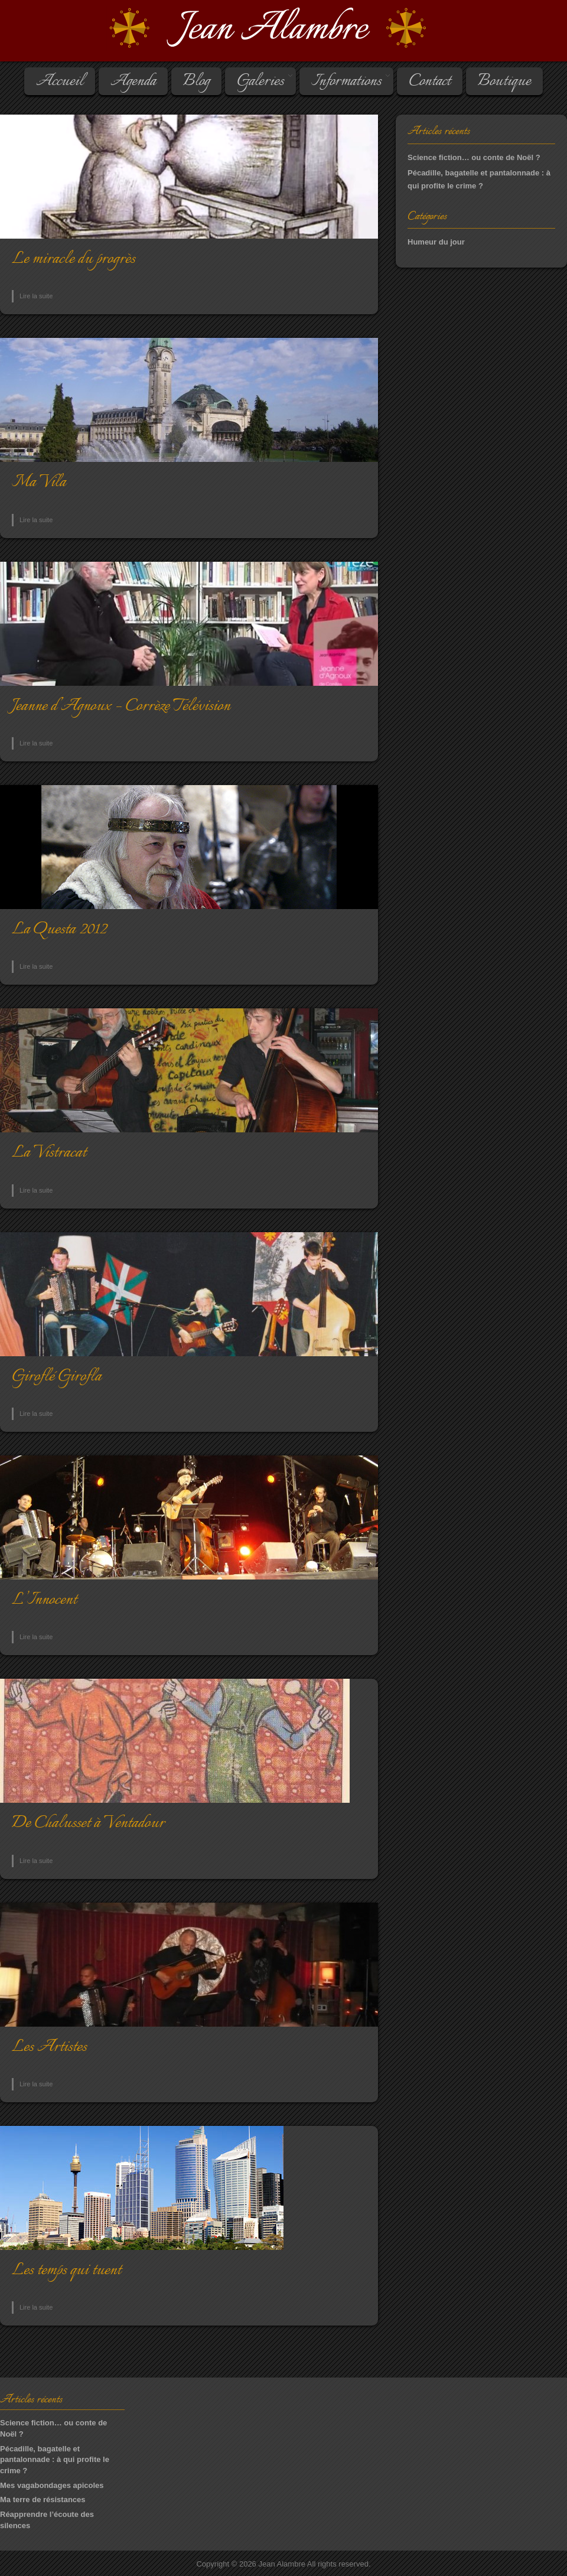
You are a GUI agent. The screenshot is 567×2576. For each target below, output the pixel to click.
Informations (345, 81)
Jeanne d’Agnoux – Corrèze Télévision (121, 706)
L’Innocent (44, 1599)
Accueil (59, 81)
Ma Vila (39, 482)
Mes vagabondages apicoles (52, 2485)
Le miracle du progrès (73, 259)
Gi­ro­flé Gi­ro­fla (57, 1376)
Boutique (504, 81)
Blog (196, 81)
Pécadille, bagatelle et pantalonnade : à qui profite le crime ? (54, 2459)
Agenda (133, 81)
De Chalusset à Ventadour (88, 1823)
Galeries (259, 81)
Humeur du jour (436, 241)
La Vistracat (49, 1152)
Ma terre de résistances (43, 2499)
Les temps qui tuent (66, 2270)
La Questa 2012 (59, 929)
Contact (430, 81)
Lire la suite (36, 295)
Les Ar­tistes (49, 2047)
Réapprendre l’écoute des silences (47, 2520)
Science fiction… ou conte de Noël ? (474, 157)
